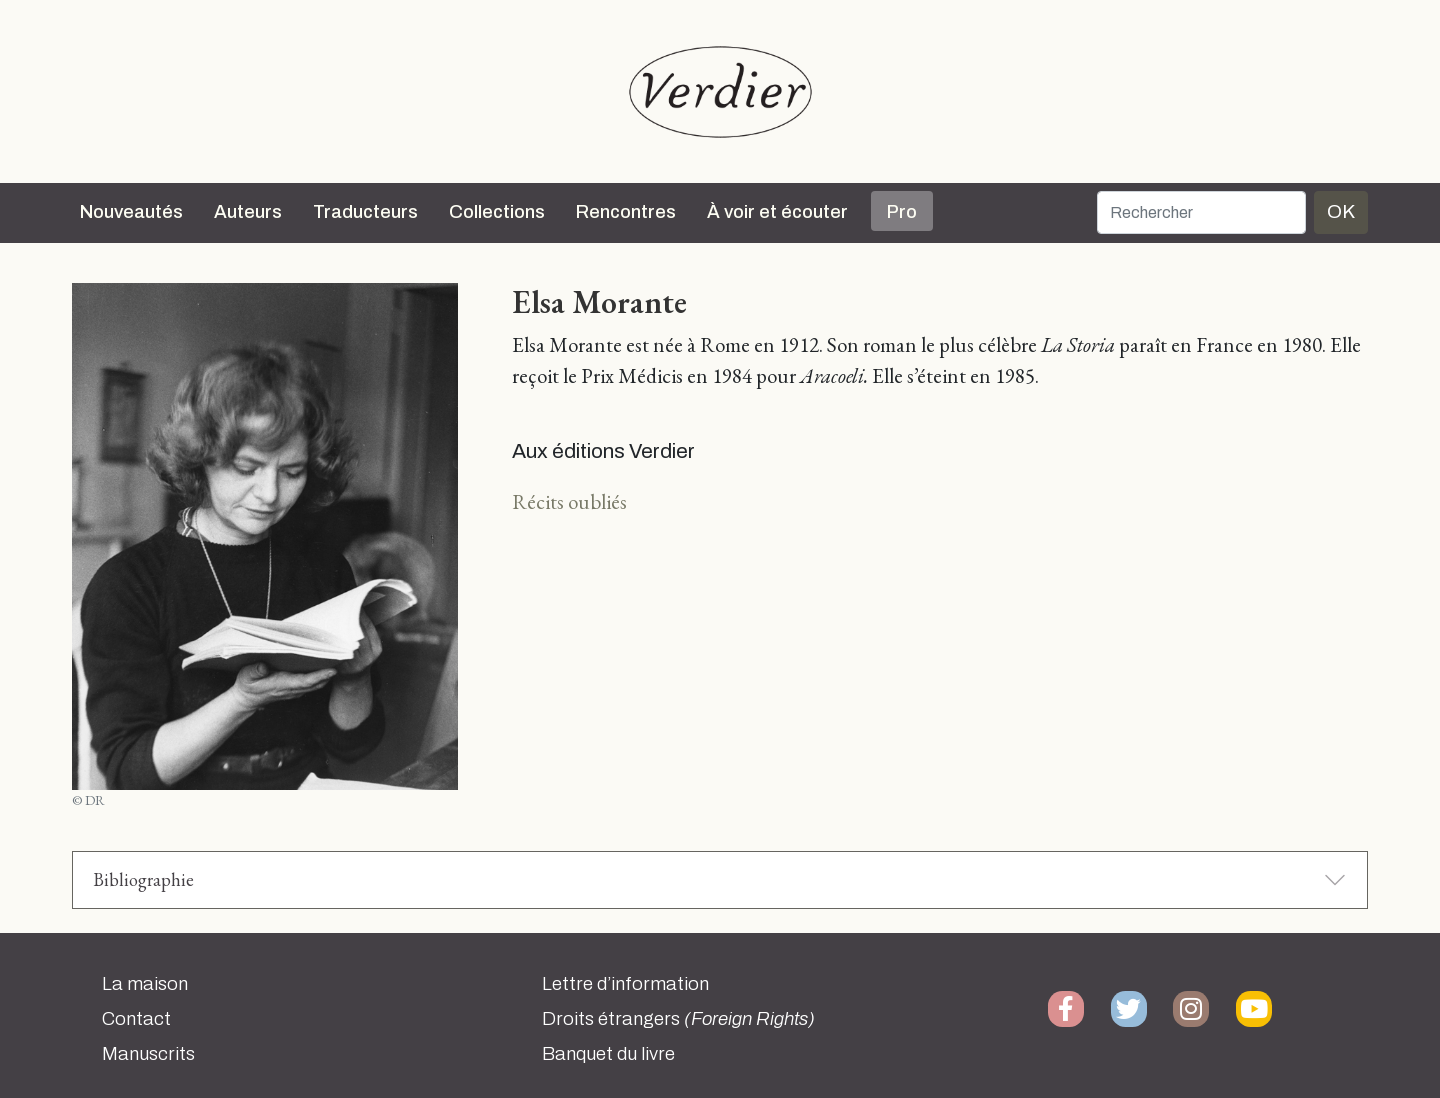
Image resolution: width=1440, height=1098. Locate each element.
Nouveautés (131, 212)
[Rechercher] (1201, 212)
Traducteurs (365, 212)
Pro (902, 212)
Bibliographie (143, 879)
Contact (136, 1019)
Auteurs (248, 212)
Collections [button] (497, 212)
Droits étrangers (678, 1019)
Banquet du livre (608, 1054)
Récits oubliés (569, 501)
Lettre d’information (625, 984)
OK (1341, 211)
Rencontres (626, 212)
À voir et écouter (777, 212)
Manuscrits (148, 1054)
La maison (145, 984)
